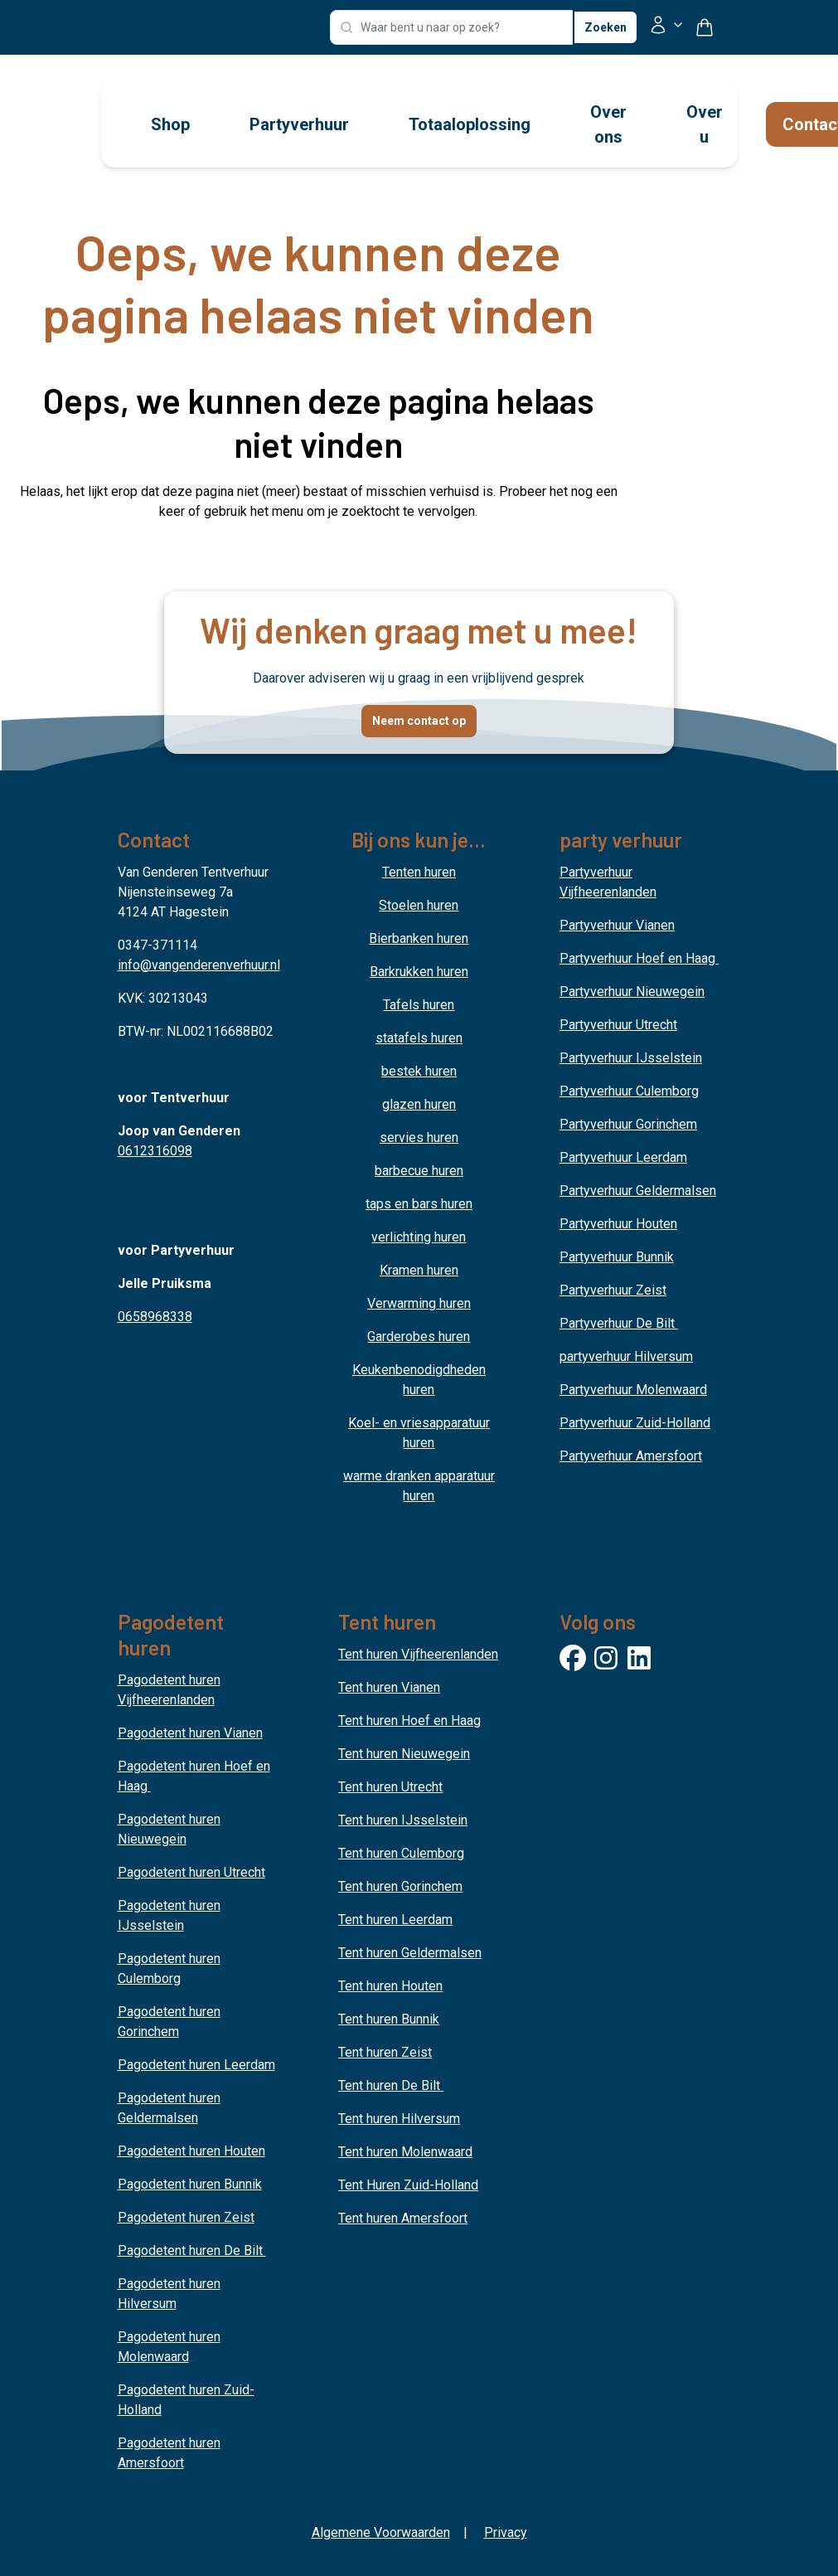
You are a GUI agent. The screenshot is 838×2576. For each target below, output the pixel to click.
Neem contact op (419, 720)
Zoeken (605, 27)
